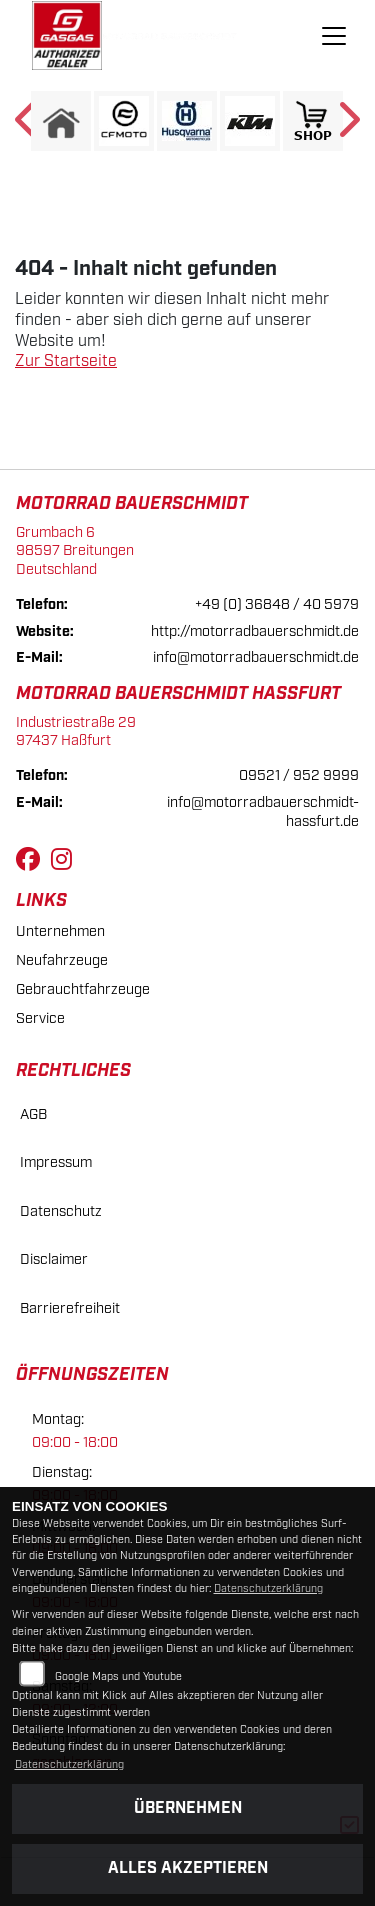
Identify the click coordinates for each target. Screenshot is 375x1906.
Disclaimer (54, 1259)
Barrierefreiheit (70, 1308)
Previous (27, 126)
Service (40, 1018)
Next (347, 126)
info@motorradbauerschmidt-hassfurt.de (263, 812)
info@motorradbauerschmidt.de (256, 657)
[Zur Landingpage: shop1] (313, 121)
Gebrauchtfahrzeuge (83, 989)
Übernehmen (188, 1808)
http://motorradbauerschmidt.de (255, 631)
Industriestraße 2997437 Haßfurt (76, 732)
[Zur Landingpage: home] (61, 121)
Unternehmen (60, 931)
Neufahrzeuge (62, 960)
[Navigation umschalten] (334, 36)
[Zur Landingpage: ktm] (250, 121)
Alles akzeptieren (188, 1868)
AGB (33, 1114)
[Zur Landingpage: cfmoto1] (124, 121)
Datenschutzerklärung (268, 1589)
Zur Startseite (66, 361)
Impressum (56, 1162)
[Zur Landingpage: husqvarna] (187, 121)
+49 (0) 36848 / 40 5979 (277, 604)
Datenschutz (61, 1211)
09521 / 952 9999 (299, 775)
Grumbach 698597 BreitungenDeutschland (75, 551)
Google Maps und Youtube (118, 1677)
